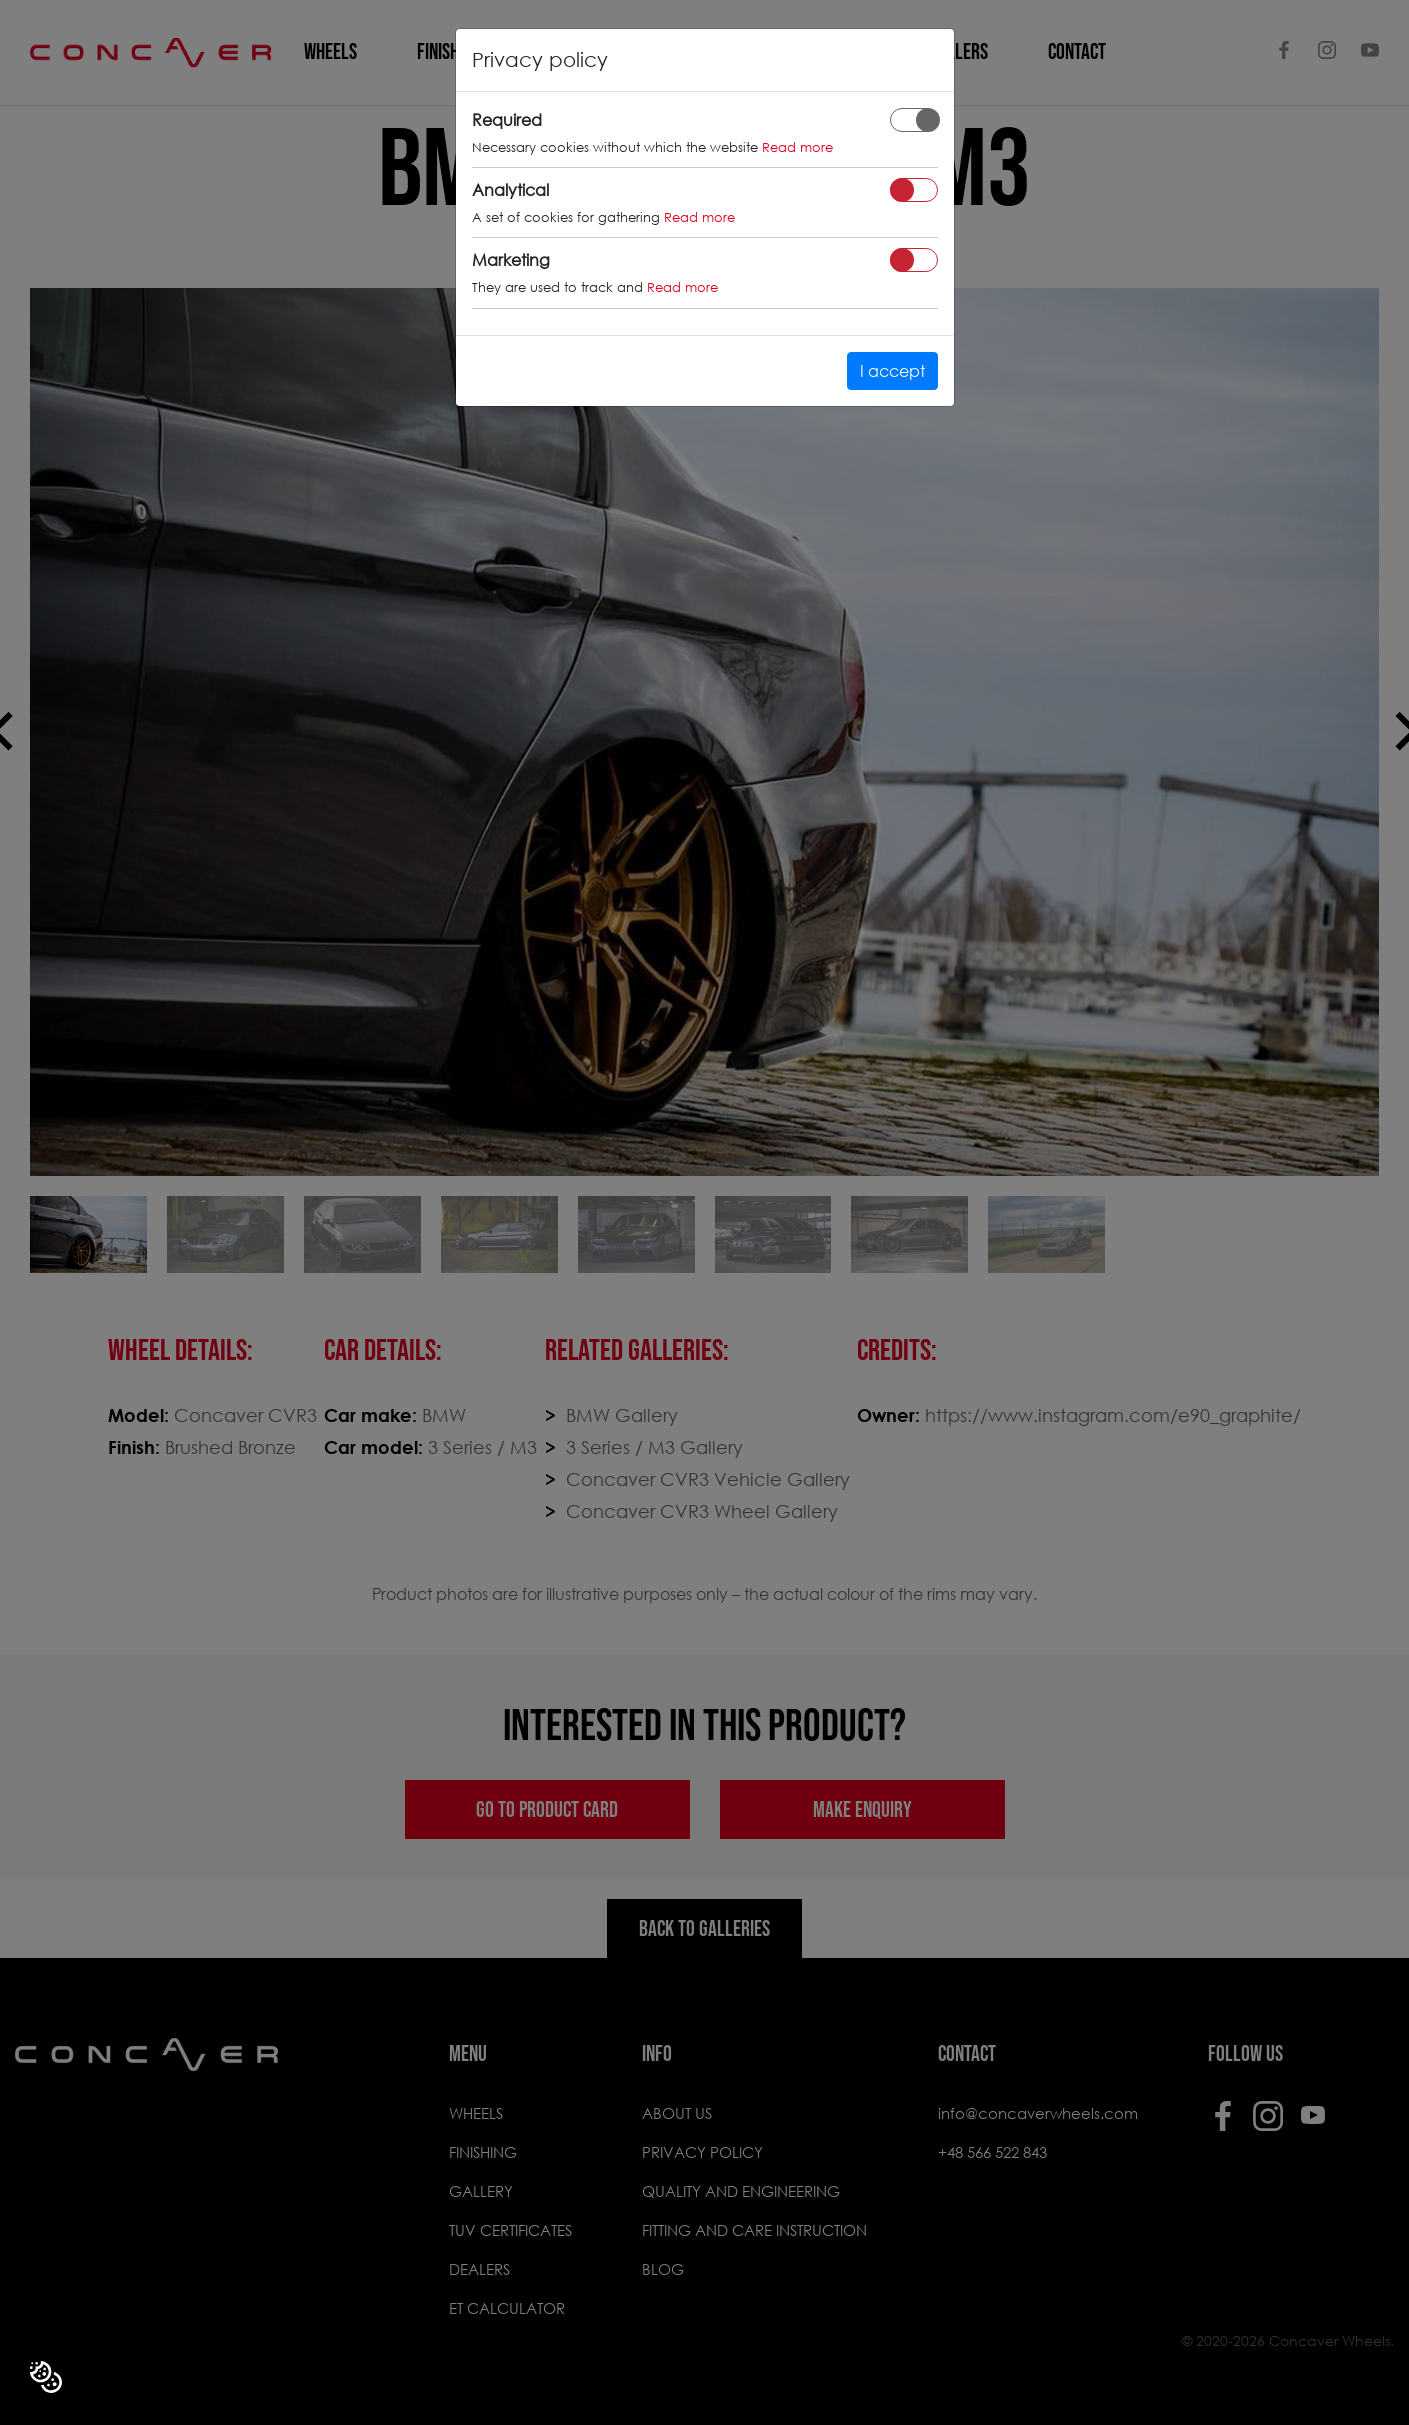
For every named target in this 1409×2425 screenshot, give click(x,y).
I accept (892, 370)
